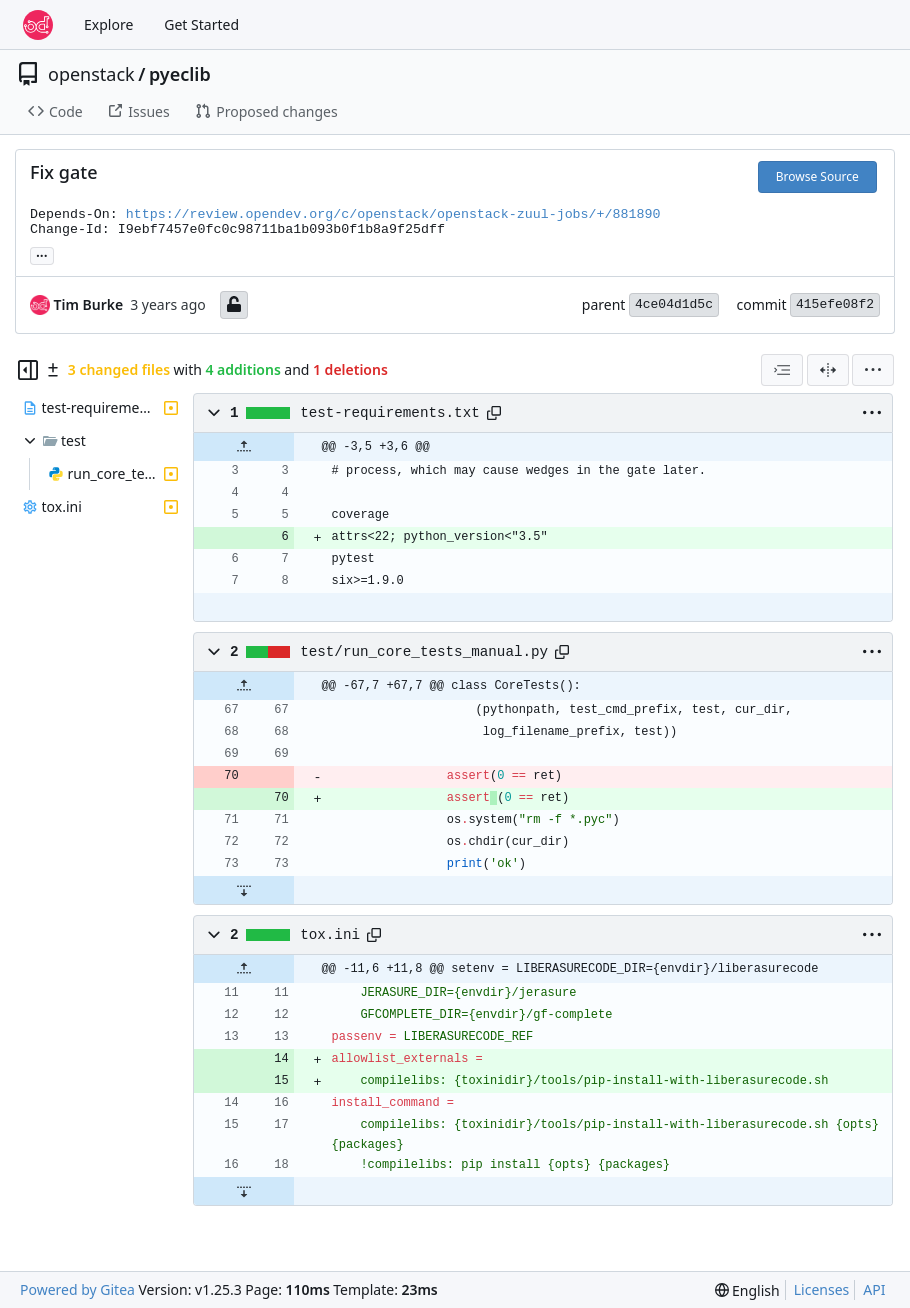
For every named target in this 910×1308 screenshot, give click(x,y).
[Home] (38, 25)
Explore (108, 24)
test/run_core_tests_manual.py (424, 652)
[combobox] (782, 370)
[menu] (873, 370)
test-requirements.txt (390, 413)
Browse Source (817, 176)
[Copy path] (494, 413)
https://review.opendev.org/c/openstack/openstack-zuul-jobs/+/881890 (393, 214)
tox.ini (330, 935)
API (874, 1289)
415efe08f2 (835, 304)
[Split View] (828, 370)
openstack (91, 74)
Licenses (822, 1289)
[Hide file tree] (28, 370)
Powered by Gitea (77, 1289)
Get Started (201, 24)
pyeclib (180, 74)
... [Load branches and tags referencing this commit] (42, 254)
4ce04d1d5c (674, 304)
